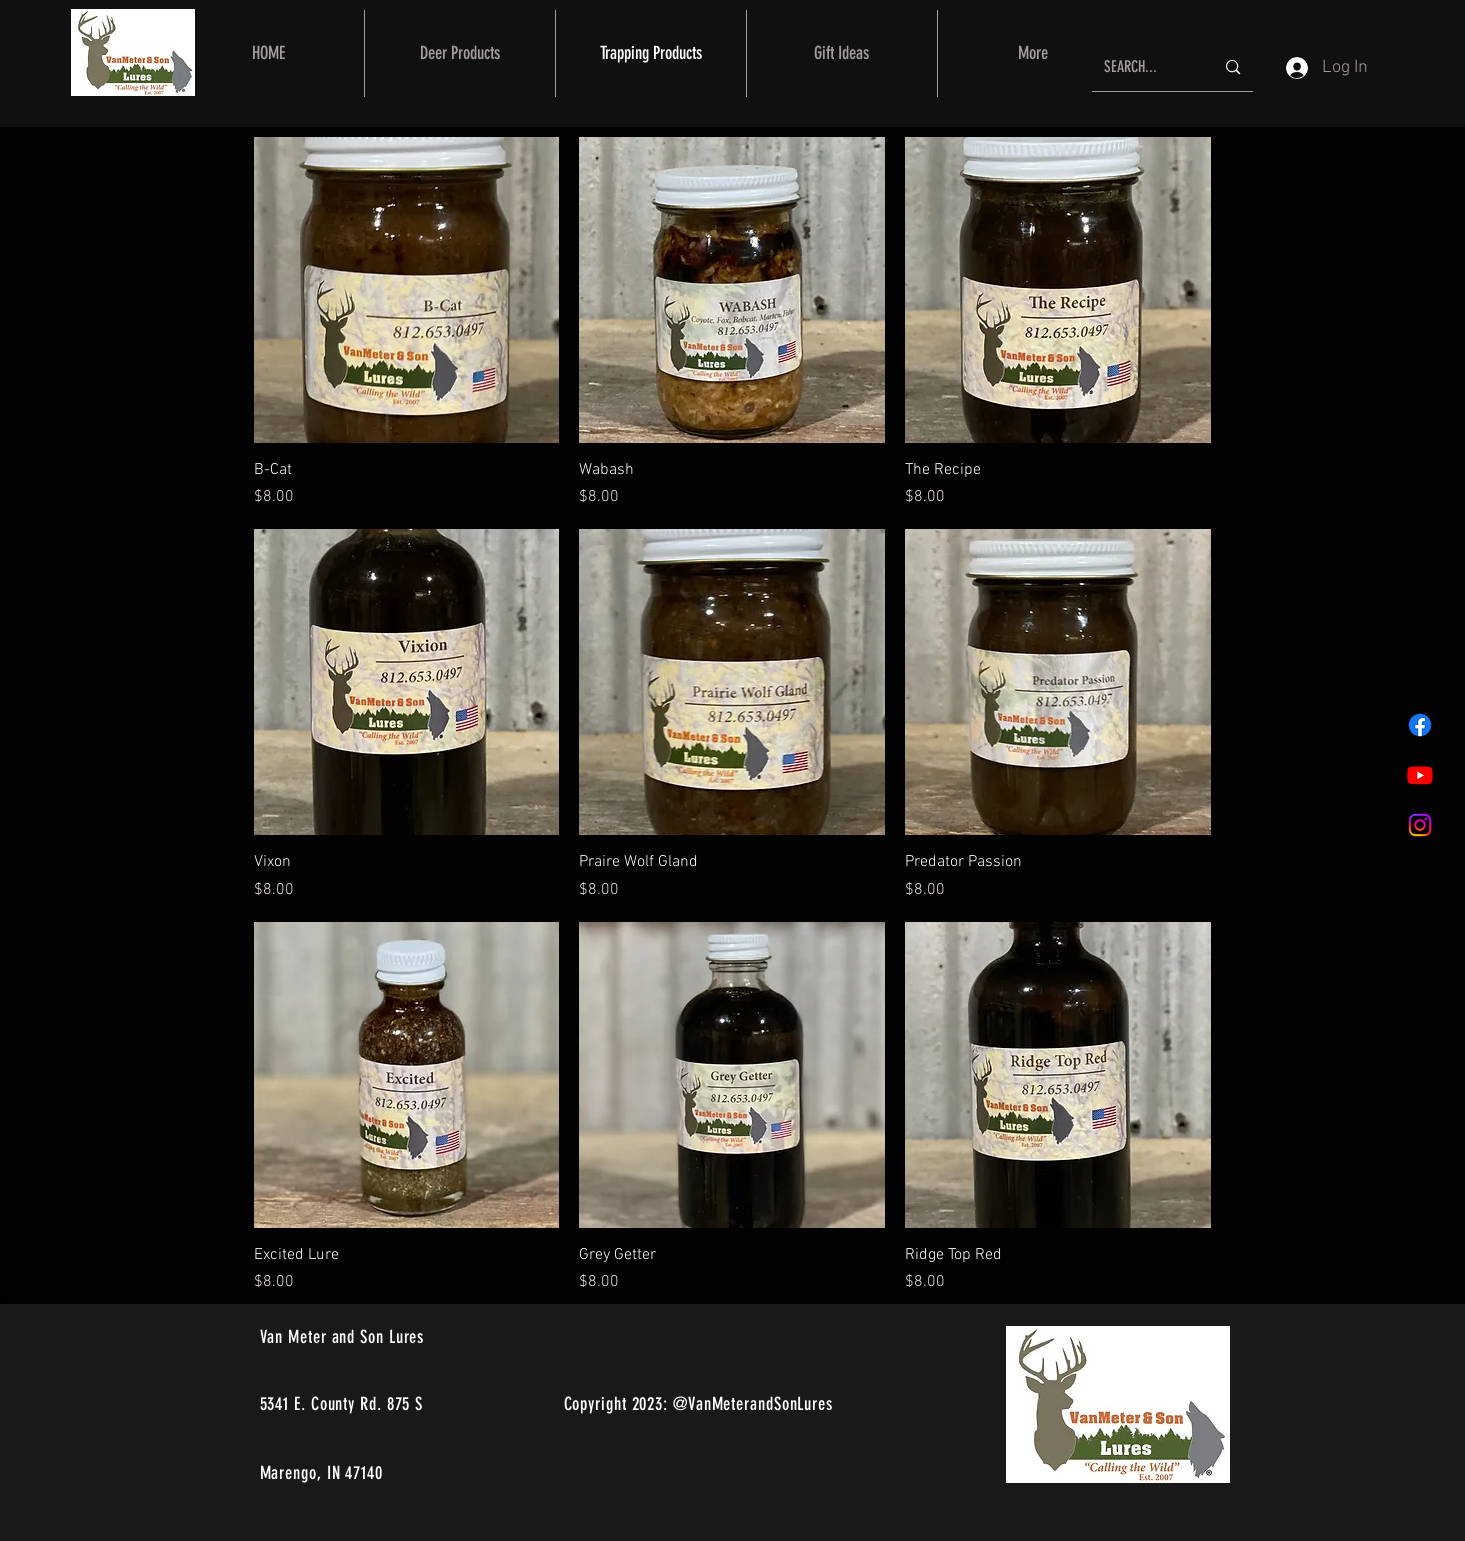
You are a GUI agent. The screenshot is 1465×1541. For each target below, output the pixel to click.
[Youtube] (1420, 775)
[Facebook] (1420, 725)
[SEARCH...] (1144, 67)
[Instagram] (1420, 825)
